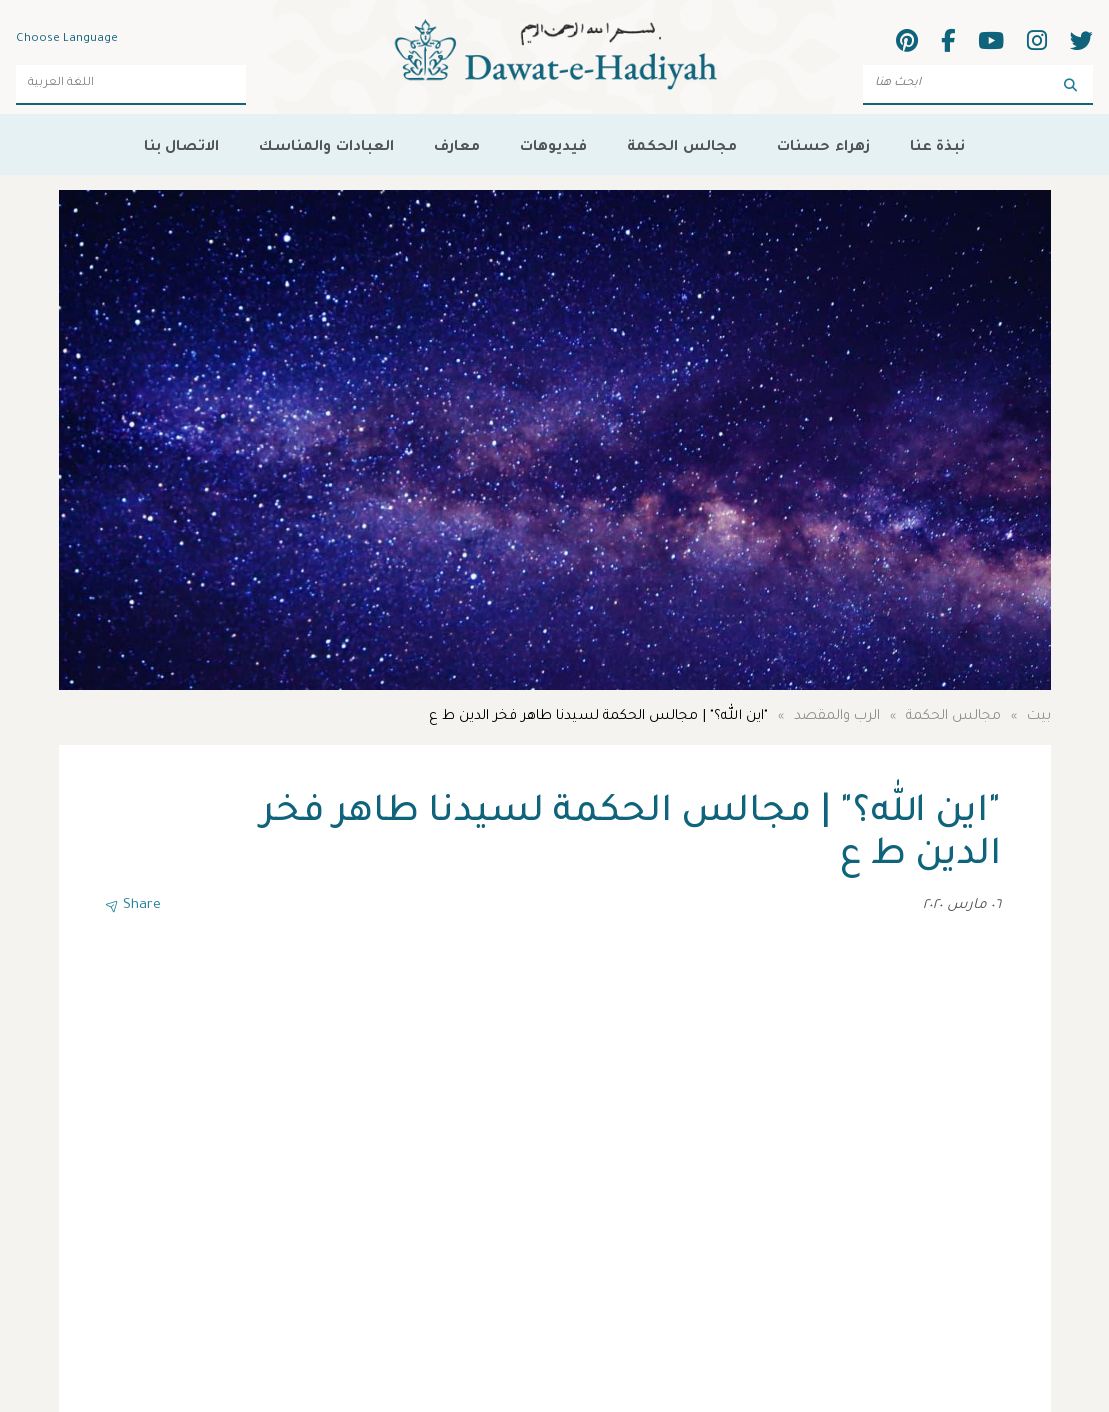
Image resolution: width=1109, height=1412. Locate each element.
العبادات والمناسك (326, 144)
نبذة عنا (937, 144)
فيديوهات (553, 144)
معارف (457, 144)
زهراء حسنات (823, 144)
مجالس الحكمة (681, 144)
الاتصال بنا (181, 144)
